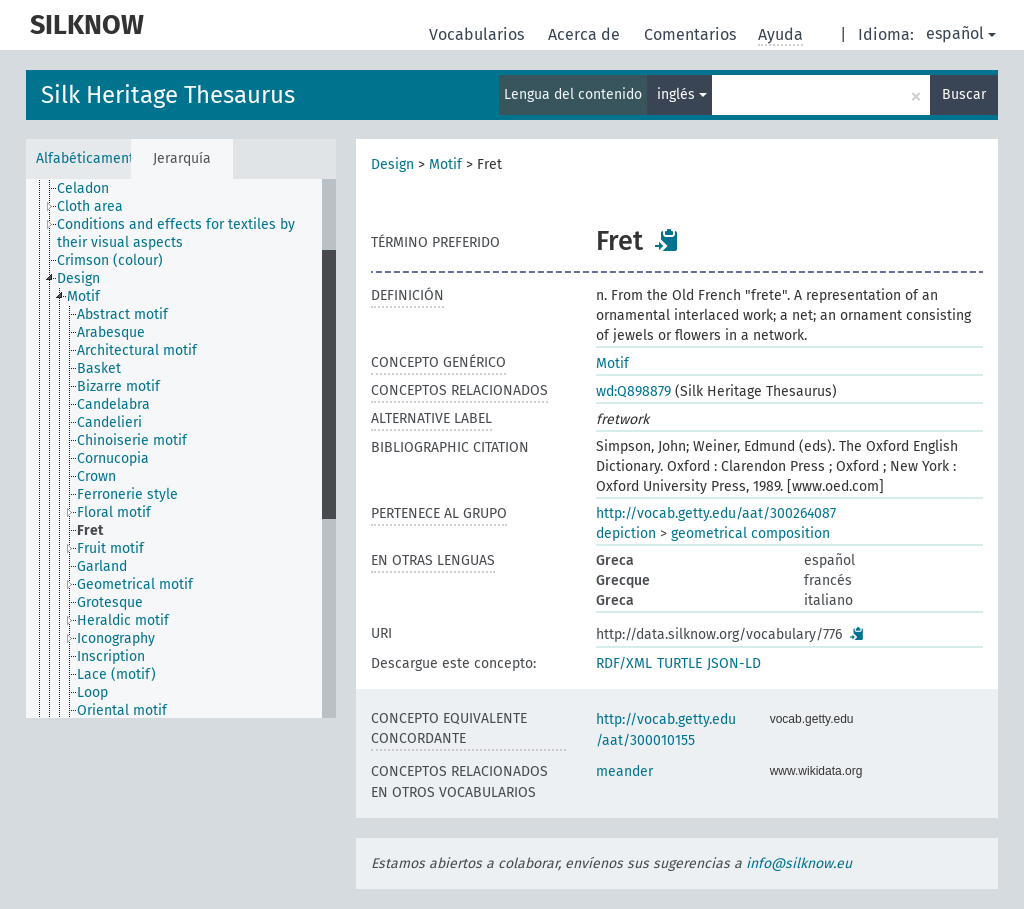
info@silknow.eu (799, 863)
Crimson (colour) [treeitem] (110, 260)
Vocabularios (478, 34)
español (961, 33)
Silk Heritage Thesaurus (168, 95)
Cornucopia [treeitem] (113, 458)
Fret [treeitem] (90, 530)
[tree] (181, 448)
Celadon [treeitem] (83, 188)
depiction (626, 533)
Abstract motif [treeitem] (122, 314)
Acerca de (586, 34)
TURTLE (679, 663)
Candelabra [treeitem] (113, 404)
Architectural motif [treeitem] (137, 350)
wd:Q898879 (633, 391)
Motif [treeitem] (83, 296)
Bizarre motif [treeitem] (118, 386)
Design (392, 164)
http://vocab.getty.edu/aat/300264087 (716, 513)
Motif (445, 164)
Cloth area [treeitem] (90, 206)
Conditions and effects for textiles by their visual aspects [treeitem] (176, 233)
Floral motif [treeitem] (114, 512)
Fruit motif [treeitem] (110, 548)
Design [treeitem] (78, 278)
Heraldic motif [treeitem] (123, 620)
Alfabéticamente (83, 158)
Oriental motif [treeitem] (122, 710)
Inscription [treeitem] (111, 656)
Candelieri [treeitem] (109, 422)
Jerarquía (182, 158)
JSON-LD (734, 663)
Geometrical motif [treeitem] (135, 584)
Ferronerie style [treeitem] (127, 494)
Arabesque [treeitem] (111, 332)
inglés (682, 94)
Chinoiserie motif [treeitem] (132, 440)
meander (624, 771)
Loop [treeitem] (92, 692)
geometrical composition (750, 533)
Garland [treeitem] (102, 566)
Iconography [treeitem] (116, 638)
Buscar (964, 94)
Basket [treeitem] (99, 368)
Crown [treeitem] (96, 476)
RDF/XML (624, 663)
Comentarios (692, 34)
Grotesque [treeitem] (110, 602)
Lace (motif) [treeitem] (116, 674)
